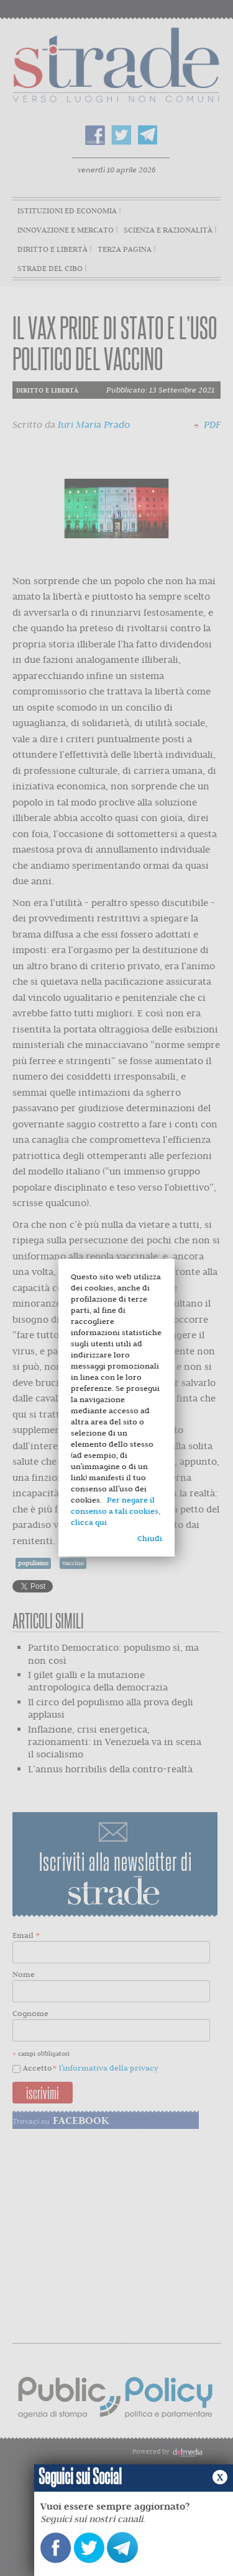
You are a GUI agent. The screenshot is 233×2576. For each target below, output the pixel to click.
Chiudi (149, 1538)
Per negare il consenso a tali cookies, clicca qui (115, 1511)
